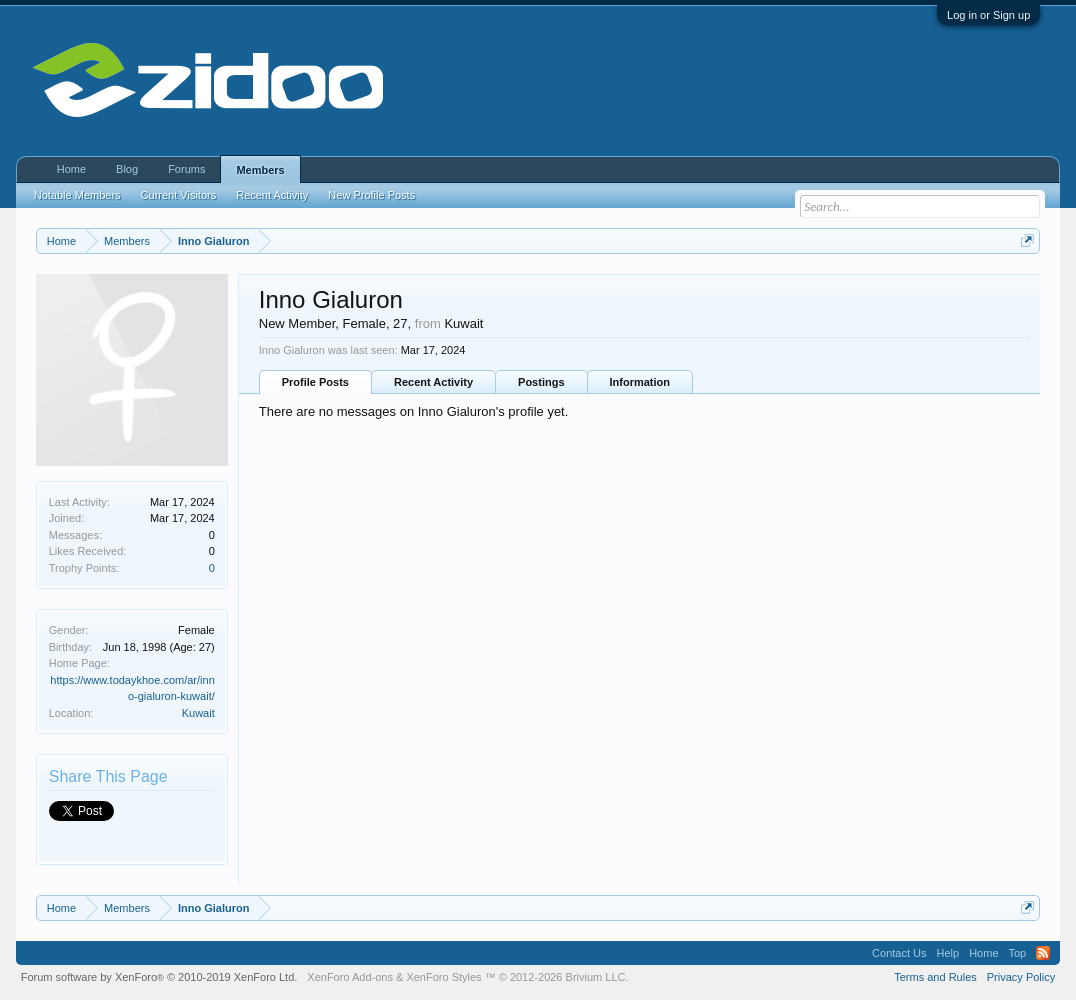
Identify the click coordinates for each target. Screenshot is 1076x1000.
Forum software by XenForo (159, 977)
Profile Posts (315, 382)
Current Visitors (179, 195)
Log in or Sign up (988, 15)
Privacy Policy (1021, 977)
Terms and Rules (935, 977)
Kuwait (198, 713)
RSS (1043, 953)
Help (948, 953)
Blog (127, 169)
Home (71, 169)
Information (640, 382)
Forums (186, 169)
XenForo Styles (443, 977)
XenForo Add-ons (350, 977)
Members (260, 170)
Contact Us (899, 953)
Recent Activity (433, 382)
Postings (541, 382)
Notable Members (77, 195)
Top (1018, 953)
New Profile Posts (371, 195)
